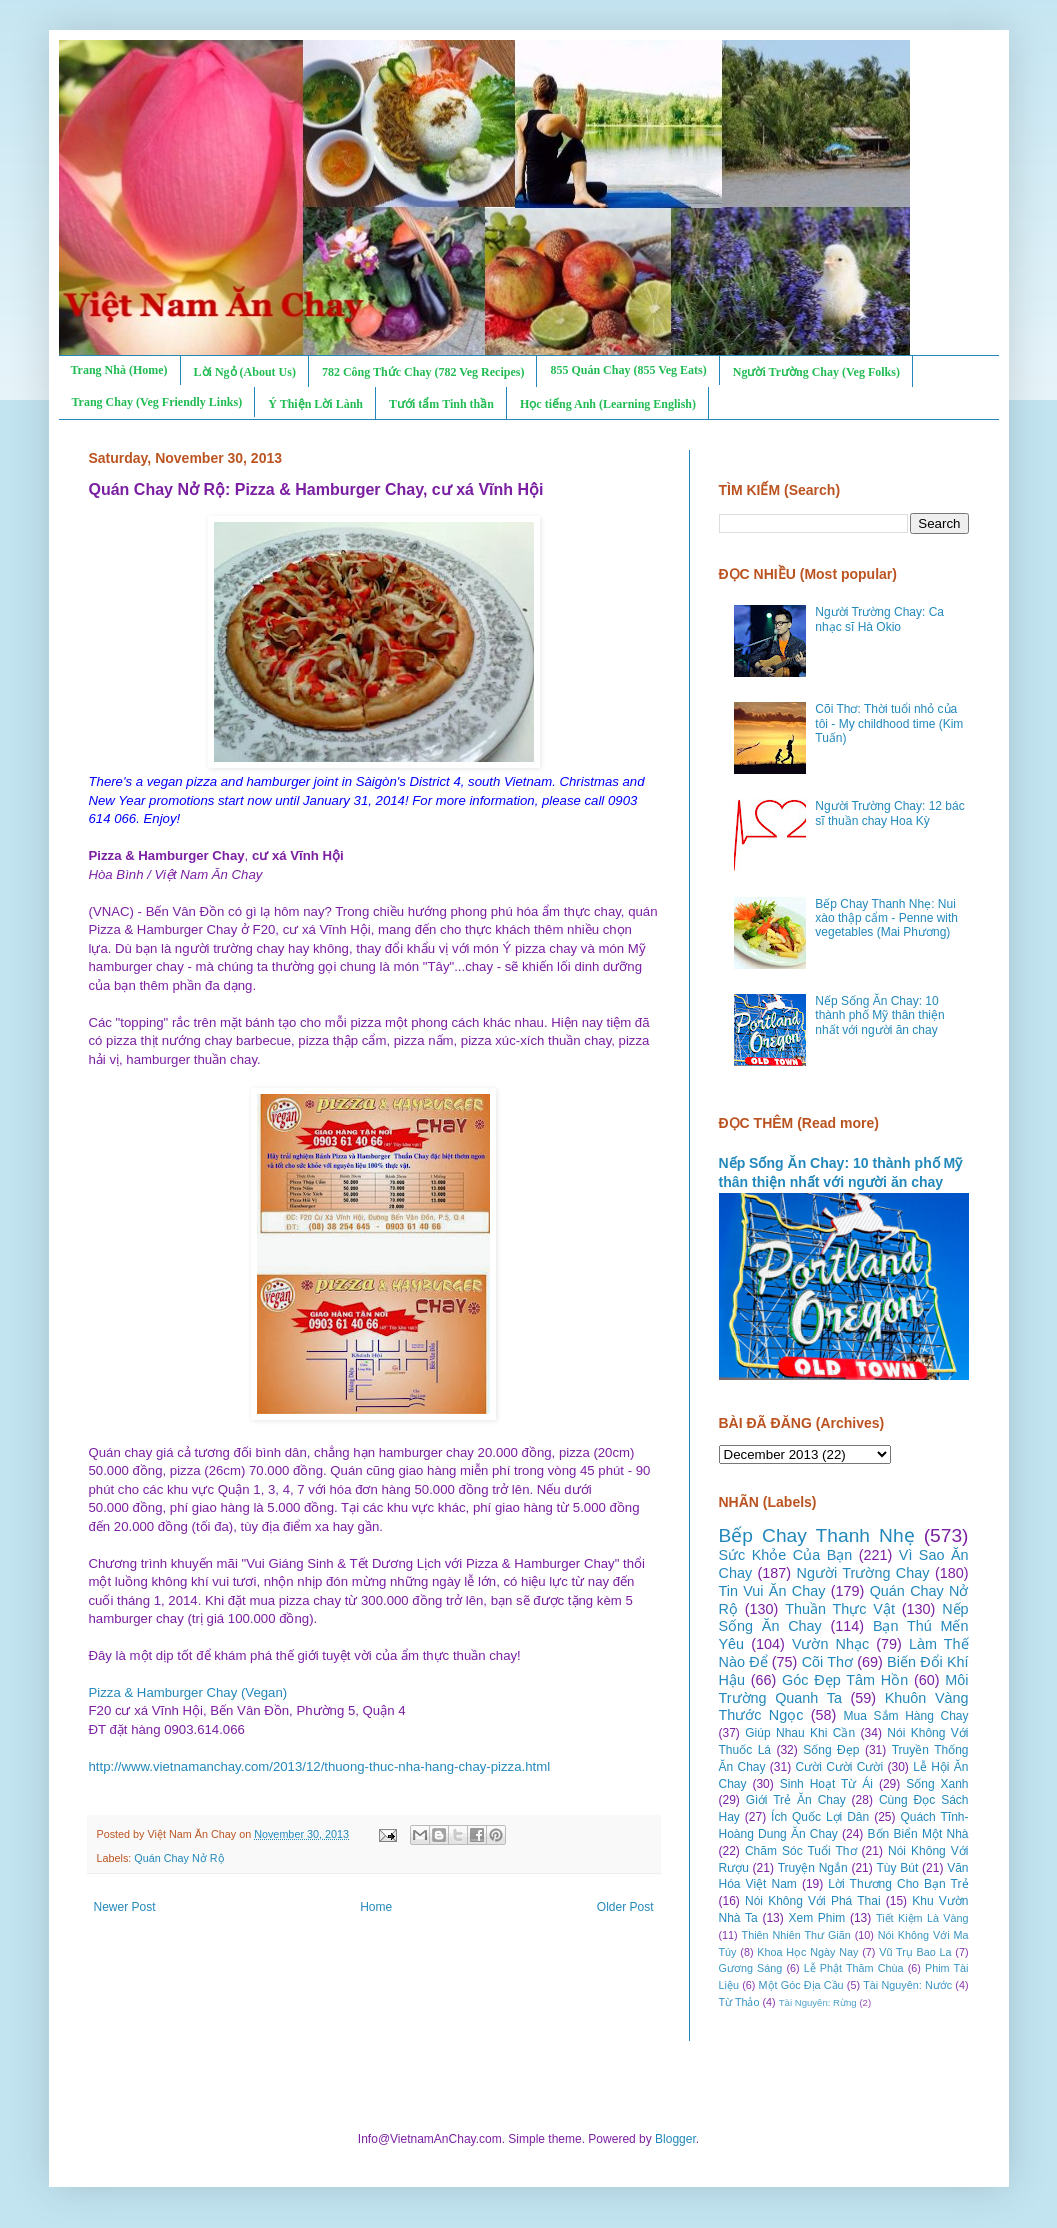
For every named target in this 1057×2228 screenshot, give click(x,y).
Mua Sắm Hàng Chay (906, 1716)
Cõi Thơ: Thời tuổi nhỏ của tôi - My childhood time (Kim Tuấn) (889, 723)
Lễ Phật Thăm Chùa (854, 1968)
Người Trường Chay (863, 1573)
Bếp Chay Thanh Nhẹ (817, 1535)
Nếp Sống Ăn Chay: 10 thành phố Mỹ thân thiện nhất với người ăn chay (879, 1015)
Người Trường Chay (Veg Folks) (816, 372)
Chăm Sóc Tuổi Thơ (801, 1851)
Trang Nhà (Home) (119, 370)
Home (376, 1907)
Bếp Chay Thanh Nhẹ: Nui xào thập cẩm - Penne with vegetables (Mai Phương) (886, 918)
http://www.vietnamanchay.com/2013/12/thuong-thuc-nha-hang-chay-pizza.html (320, 1766)
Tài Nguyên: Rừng (818, 2002)
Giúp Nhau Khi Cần (800, 1733)
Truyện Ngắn (813, 1868)
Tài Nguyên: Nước (907, 1985)
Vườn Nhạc (830, 1644)
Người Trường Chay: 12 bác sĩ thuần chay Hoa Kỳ (889, 813)
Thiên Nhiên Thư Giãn (796, 1935)
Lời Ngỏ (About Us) (245, 372)
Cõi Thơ (827, 1662)
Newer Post (125, 1907)
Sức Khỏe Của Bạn (786, 1555)
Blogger (675, 2139)
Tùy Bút (898, 1868)
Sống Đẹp (831, 1750)
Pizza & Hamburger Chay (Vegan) (188, 1692)
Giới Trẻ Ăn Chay (796, 1800)
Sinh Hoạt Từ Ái (826, 1784)
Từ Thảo (739, 2002)
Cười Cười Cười (840, 1767)
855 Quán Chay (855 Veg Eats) (628, 370)
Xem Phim (816, 1918)
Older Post (625, 1907)
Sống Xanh (937, 1784)
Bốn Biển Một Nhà (918, 1834)
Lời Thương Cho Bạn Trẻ (898, 1884)
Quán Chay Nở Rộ (179, 1858)
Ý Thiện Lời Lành (315, 404)
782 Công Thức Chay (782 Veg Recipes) (423, 372)
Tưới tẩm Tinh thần (441, 404)
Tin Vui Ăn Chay (772, 1591)
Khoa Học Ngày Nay (807, 1952)
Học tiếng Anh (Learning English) (608, 404)
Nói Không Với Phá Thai (813, 1901)
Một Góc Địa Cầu (801, 1985)
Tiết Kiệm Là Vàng (922, 1918)
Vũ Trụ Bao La (915, 1952)
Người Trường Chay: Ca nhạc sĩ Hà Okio (879, 619)
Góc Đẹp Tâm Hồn (845, 1680)
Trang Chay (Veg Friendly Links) (157, 402)
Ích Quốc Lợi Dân (820, 1817)
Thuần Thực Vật (840, 1609)
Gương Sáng (751, 1968)
